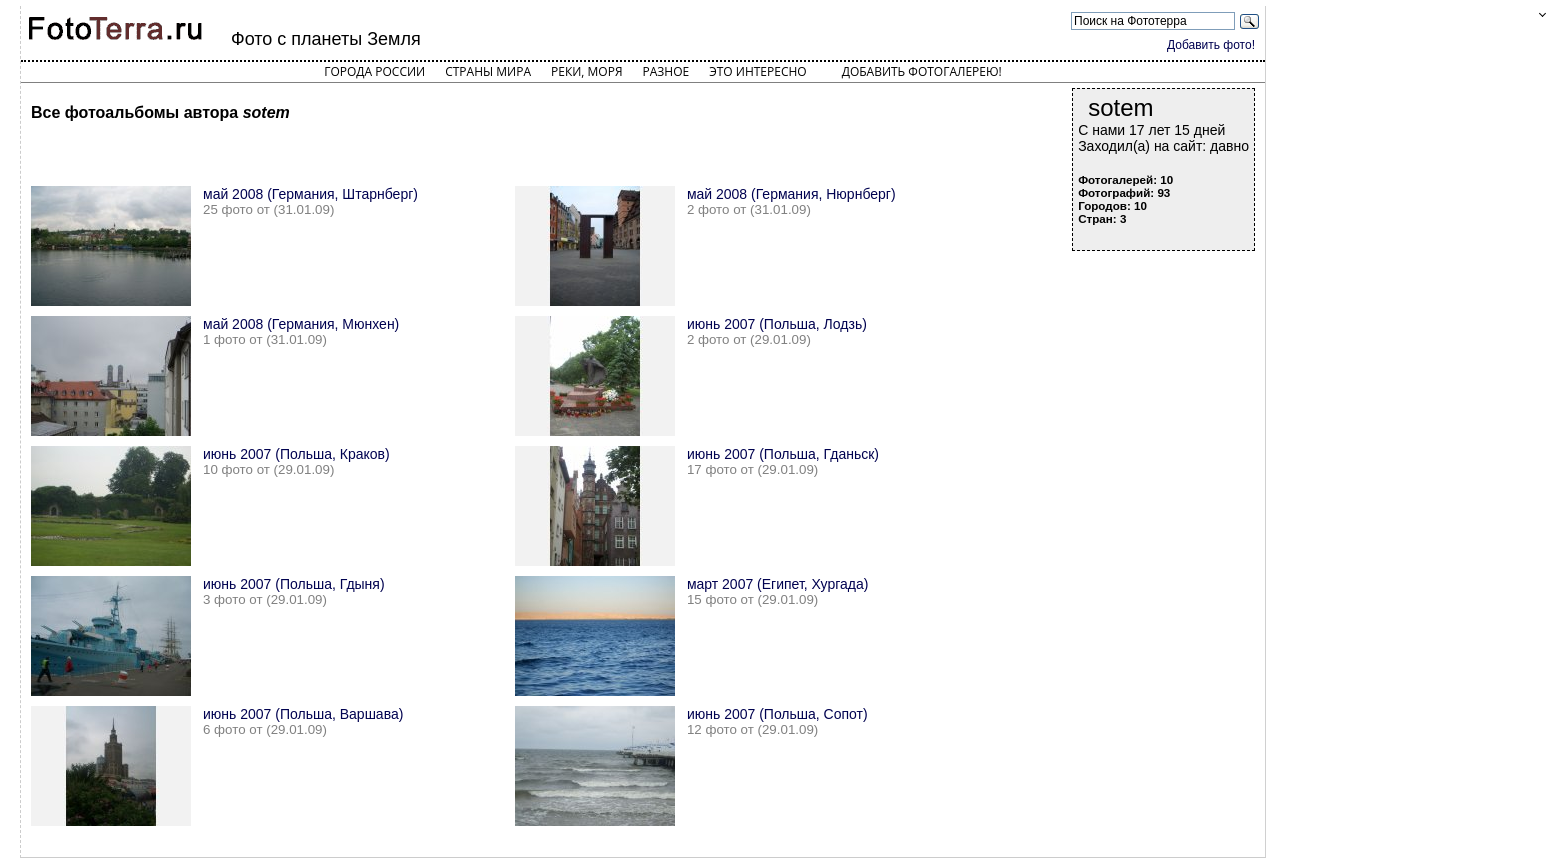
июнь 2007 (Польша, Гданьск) (783, 454)
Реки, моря (586, 71)
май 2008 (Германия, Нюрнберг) (791, 194)
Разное (666, 71)
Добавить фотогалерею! (922, 71)
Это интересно (758, 71)
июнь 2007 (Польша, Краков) (296, 454)
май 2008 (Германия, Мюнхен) (301, 324)
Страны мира (488, 71)
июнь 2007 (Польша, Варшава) (303, 714)
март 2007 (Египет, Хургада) (778, 584)
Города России (374, 71)
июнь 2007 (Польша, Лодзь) (777, 324)
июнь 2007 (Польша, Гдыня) (294, 584)
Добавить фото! (1211, 45)
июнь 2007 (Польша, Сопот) (777, 714)
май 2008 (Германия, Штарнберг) (310, 194)
